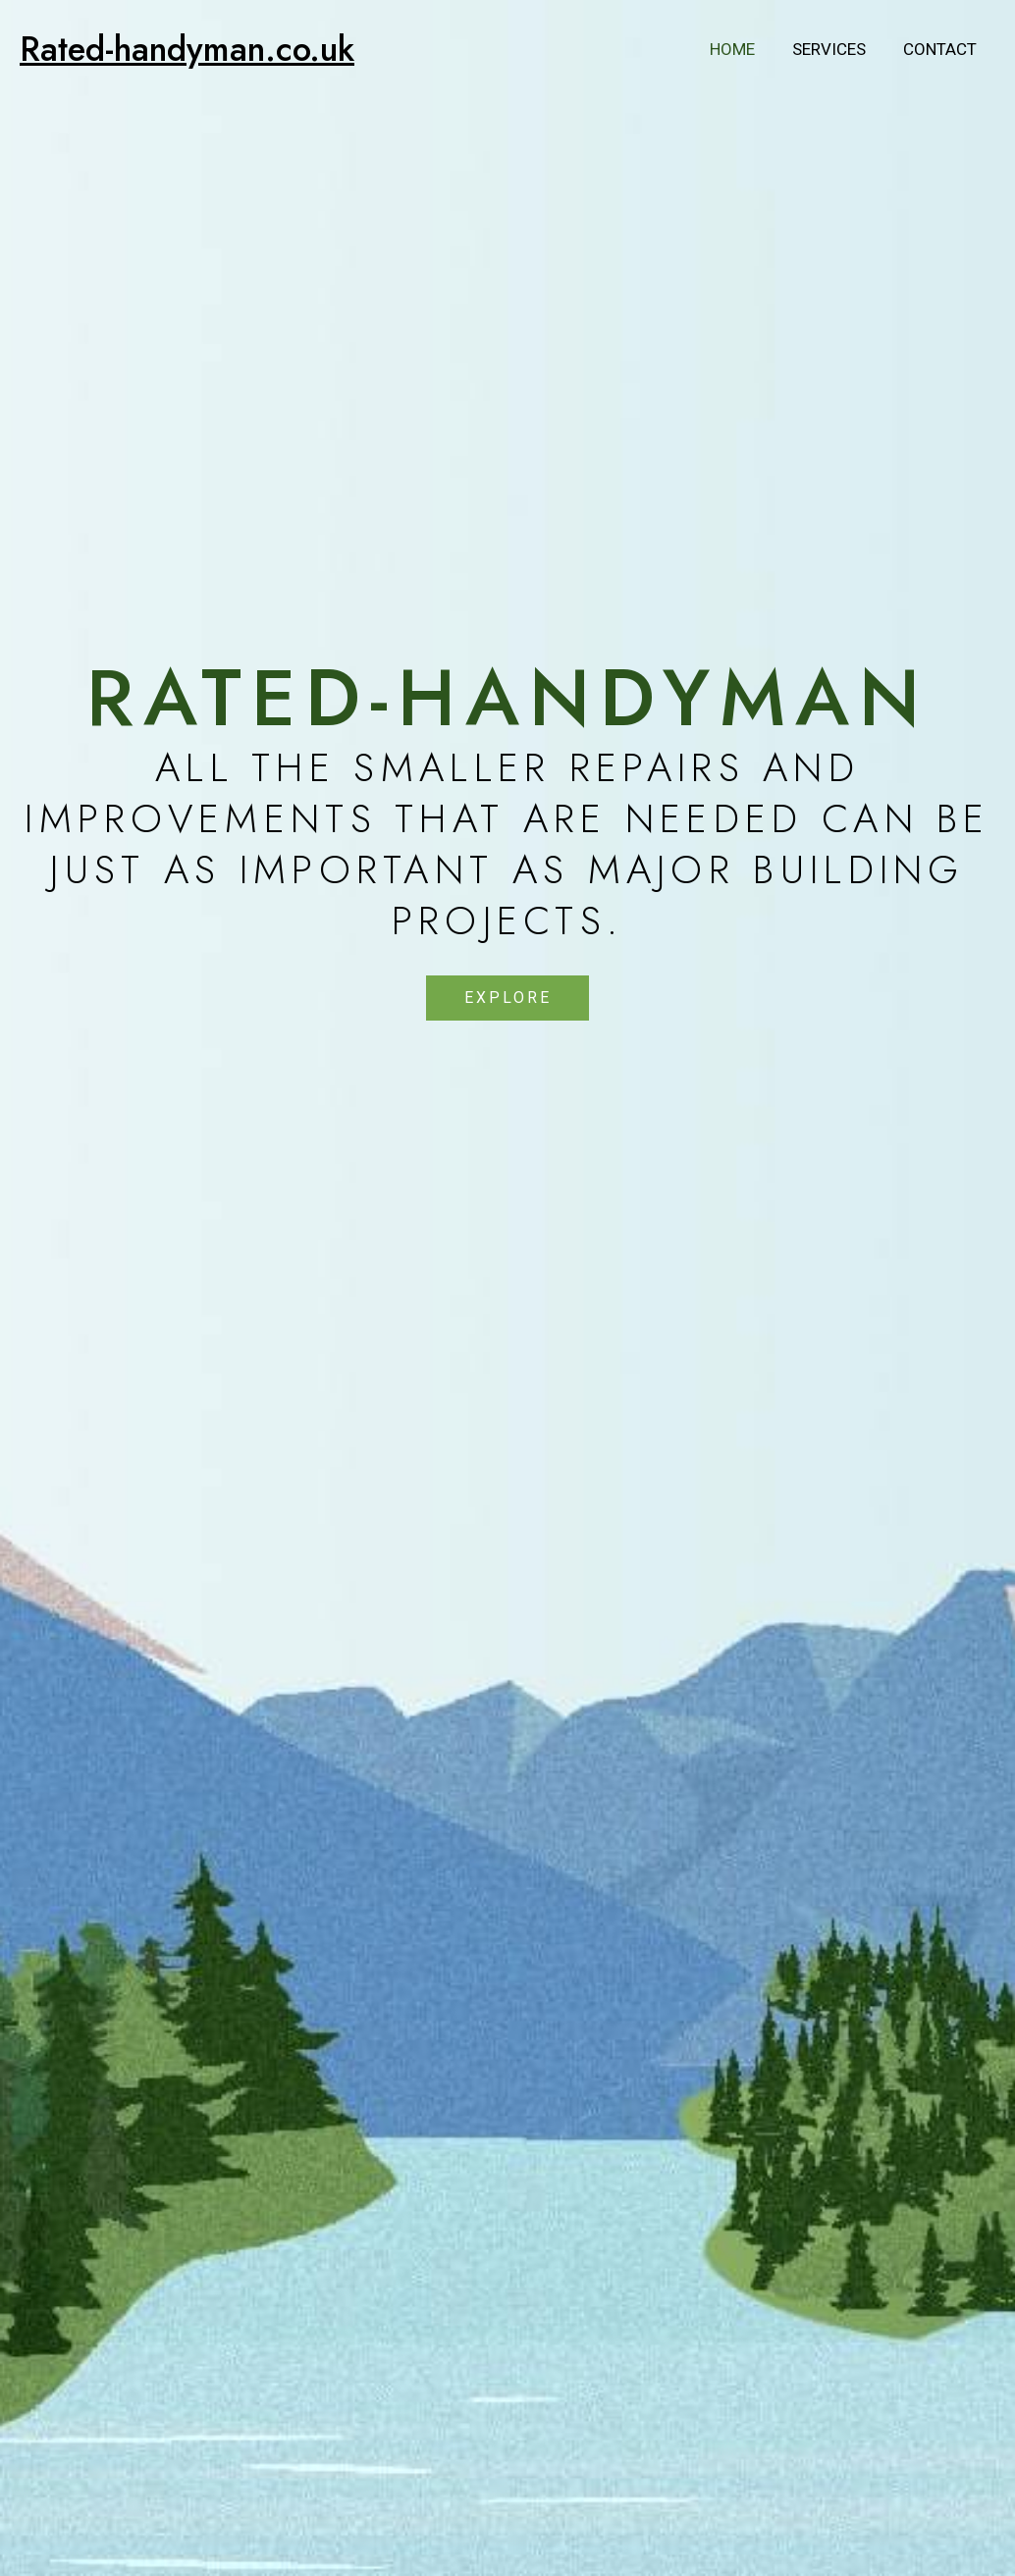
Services (835, 49)
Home (742, 49)
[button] (508, 998)
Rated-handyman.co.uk (187, 49)
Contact (942, 49)
